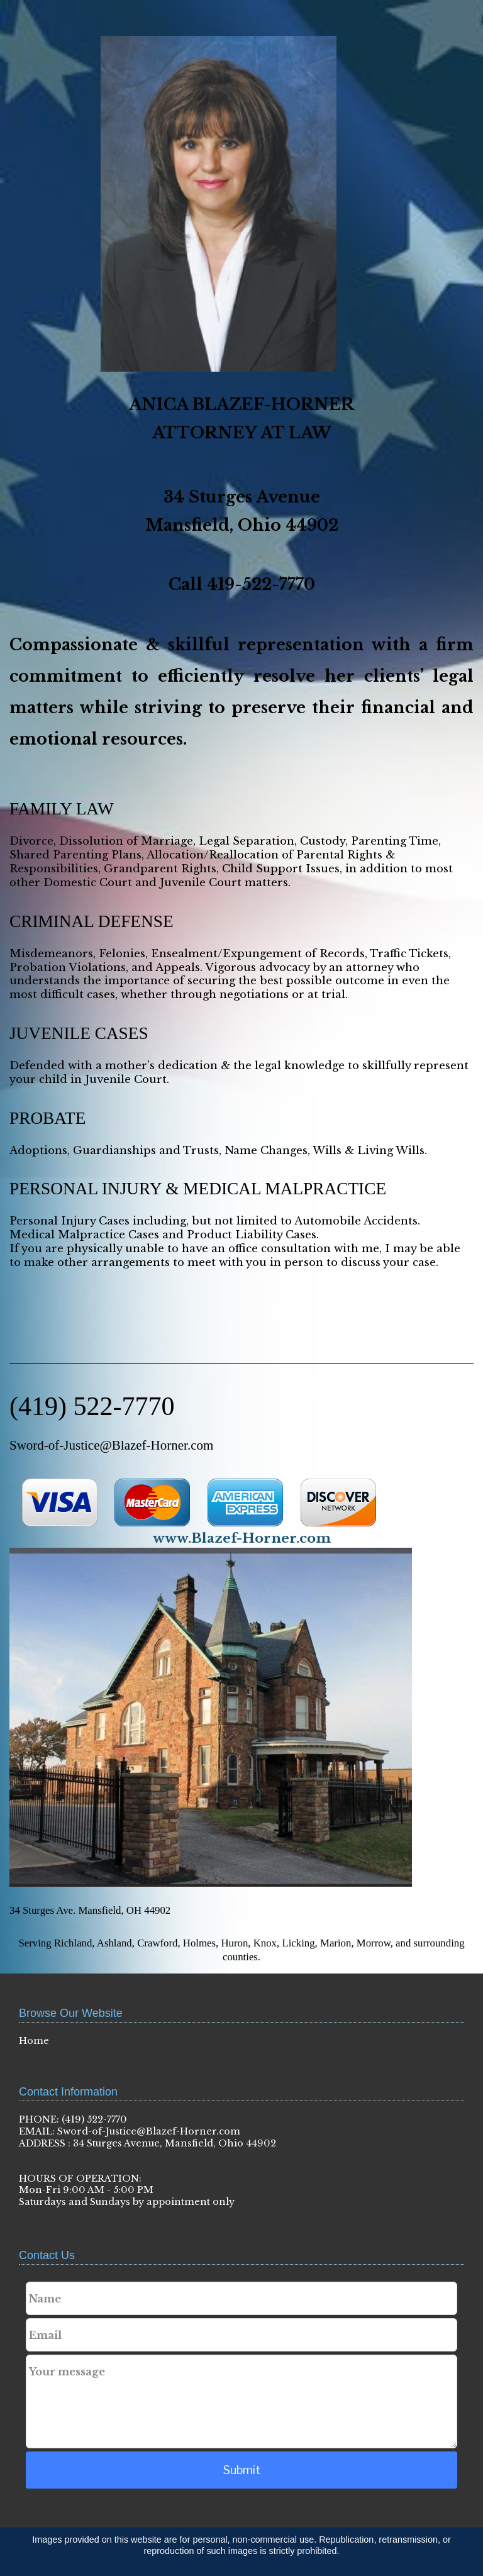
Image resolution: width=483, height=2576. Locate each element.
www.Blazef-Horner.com (242, 1538)
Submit (241, 2470)
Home (34, 2040)
